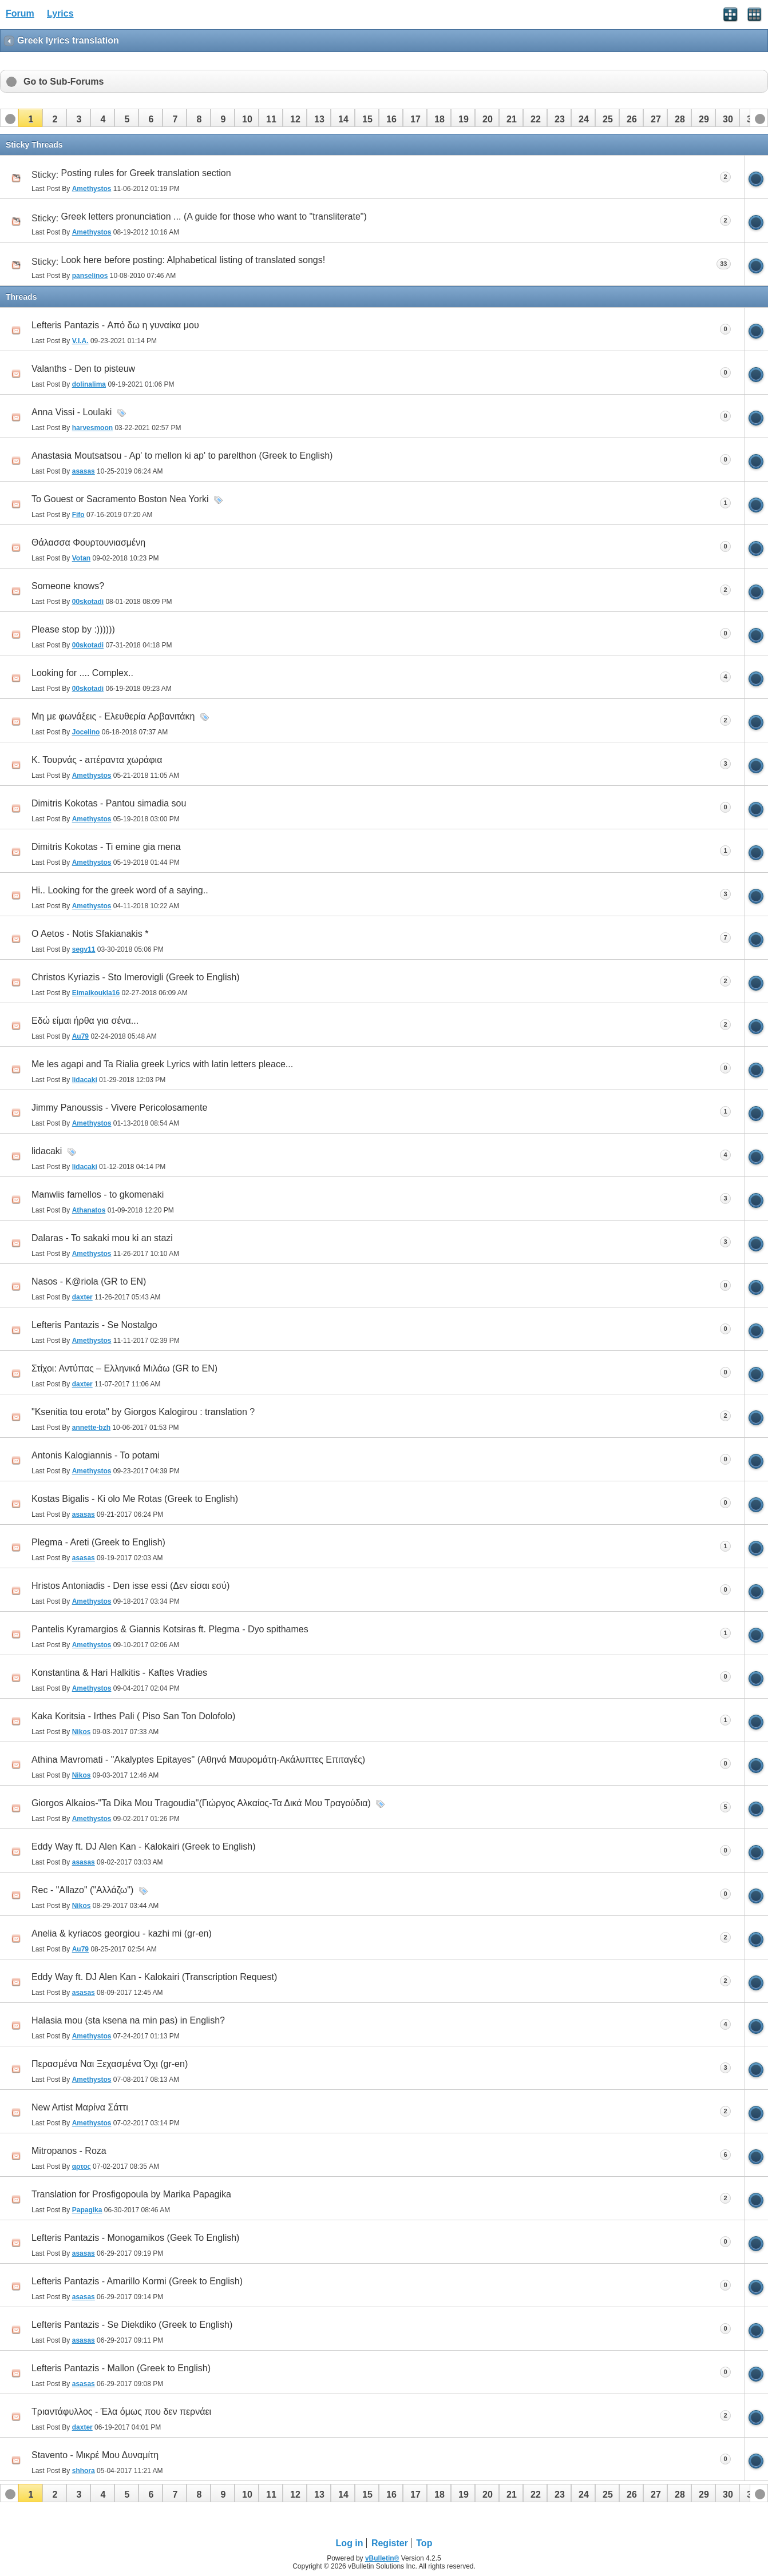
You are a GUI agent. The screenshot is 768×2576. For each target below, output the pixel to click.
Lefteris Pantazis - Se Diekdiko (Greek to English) (131, 2324)
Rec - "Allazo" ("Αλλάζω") (82, 1890)
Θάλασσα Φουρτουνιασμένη (88, 542)
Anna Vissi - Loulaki (71, 412)
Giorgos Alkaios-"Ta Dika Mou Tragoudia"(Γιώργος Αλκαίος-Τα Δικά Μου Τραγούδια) (201, 1803)
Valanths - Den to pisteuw (83, 368)
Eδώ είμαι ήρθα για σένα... (84, 1020)
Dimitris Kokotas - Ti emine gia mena (106, 847)
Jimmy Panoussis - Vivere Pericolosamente (119, 1107)
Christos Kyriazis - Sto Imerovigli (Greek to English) (135, 977)
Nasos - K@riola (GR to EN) (88, 1281)
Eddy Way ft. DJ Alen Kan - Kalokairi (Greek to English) (143, 1846)
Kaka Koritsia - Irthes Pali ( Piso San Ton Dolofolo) (133, 1716)
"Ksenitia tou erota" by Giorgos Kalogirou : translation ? (143, 1412)
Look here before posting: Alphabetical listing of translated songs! (193, 260)
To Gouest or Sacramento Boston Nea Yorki (120, 499)
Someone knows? (67, 586)
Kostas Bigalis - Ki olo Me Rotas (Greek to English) (134, 1499)
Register (389, 2543)
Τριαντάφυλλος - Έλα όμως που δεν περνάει (121, 2411)
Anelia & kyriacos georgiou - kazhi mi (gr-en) (121, 1933)
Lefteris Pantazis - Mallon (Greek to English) (121, 2368)
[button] (30, 118)
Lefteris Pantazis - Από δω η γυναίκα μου (115, 325)
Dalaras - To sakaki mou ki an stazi (102, 1238)
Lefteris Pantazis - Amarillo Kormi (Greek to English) (137, 2281)
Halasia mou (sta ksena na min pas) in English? (128, 2020)
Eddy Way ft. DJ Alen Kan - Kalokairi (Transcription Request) (154, 1977)
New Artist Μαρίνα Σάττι (79, 2107)
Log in (349, 2543)
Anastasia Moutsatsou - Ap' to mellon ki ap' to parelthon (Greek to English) (181, 455)
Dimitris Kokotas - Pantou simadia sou (108, 803)
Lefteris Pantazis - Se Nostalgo (94, 1325)
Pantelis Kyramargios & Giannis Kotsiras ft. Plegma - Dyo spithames (169, 1629)
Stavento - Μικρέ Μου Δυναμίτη (95, 2455)
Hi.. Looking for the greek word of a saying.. (119, 890)
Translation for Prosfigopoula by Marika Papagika (131, 2194)
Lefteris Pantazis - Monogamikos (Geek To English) (135, 2238)
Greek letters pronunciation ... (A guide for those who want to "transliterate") (214, 216)
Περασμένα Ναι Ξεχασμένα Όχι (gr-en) (109, 2064)
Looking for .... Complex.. (82, 673)
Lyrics (60, 13)
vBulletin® (382, 2558)
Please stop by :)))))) (73, 629)
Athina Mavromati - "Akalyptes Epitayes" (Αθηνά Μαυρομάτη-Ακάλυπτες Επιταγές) (198, 1759)
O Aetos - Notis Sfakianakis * (90, 934)
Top (424, 2543)
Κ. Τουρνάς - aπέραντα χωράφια (96, 760)
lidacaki (46, 1151)
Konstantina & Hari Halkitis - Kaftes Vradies (119, 1672)
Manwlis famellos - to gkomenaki (97, 1194)
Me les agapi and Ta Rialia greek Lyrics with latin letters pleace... (162, 1064)
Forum (20, 13)
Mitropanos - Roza (68, 2151)
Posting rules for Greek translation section (146, 173)
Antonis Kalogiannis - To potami (95, 1455)
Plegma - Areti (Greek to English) (98, 1542)
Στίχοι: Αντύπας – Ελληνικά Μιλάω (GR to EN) (124, 1368)
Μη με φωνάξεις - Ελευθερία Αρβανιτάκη (113, 716)
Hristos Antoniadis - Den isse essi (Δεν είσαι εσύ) (130, 1586)
